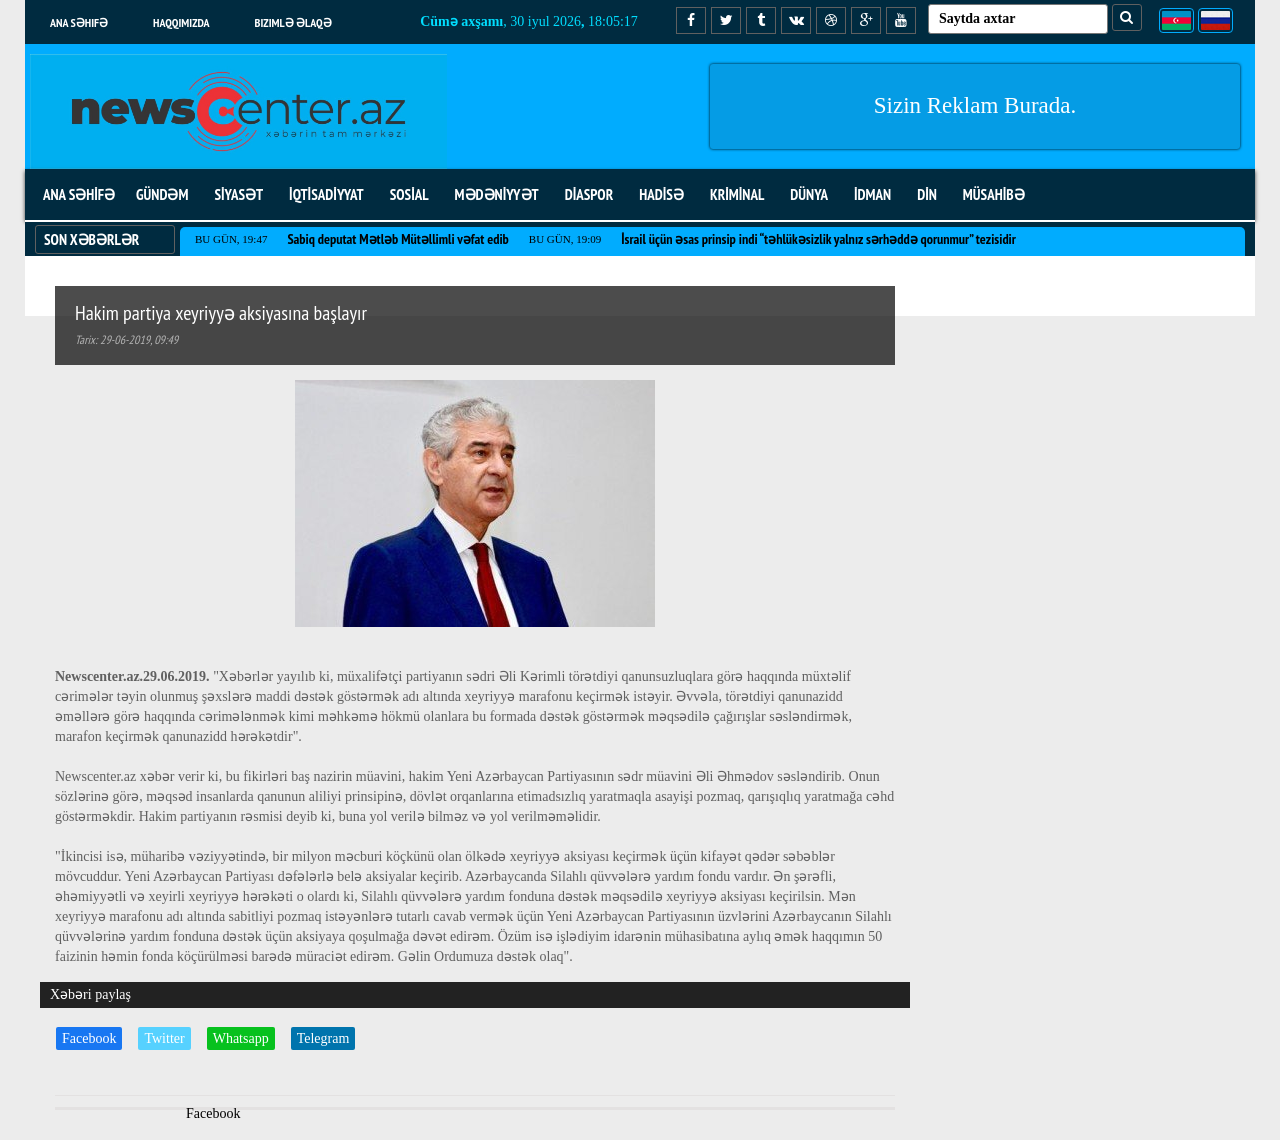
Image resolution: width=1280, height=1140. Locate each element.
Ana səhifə (79, 22)
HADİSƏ (661, 194)
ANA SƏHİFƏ (79, 194)
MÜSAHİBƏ (994, 194)
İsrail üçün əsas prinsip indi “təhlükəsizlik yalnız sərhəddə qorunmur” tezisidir (818, 239)
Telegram (323, 1038)
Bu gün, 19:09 (565, 239)
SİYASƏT (238, 194)
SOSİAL (409, 194)
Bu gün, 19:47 (231, 239)
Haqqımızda (181, 22)
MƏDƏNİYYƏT (497, 194)
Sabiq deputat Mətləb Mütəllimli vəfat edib (397, 239)
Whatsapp (241, 1038)
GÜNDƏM (162, 194)
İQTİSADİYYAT (326, 194)
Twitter (164, 1038)
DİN (927, 194)
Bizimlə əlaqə (293, 22)
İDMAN (872, 194)
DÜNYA (809, 194)
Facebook (89, 1038)
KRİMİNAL (737, 194)
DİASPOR (589, 194)
